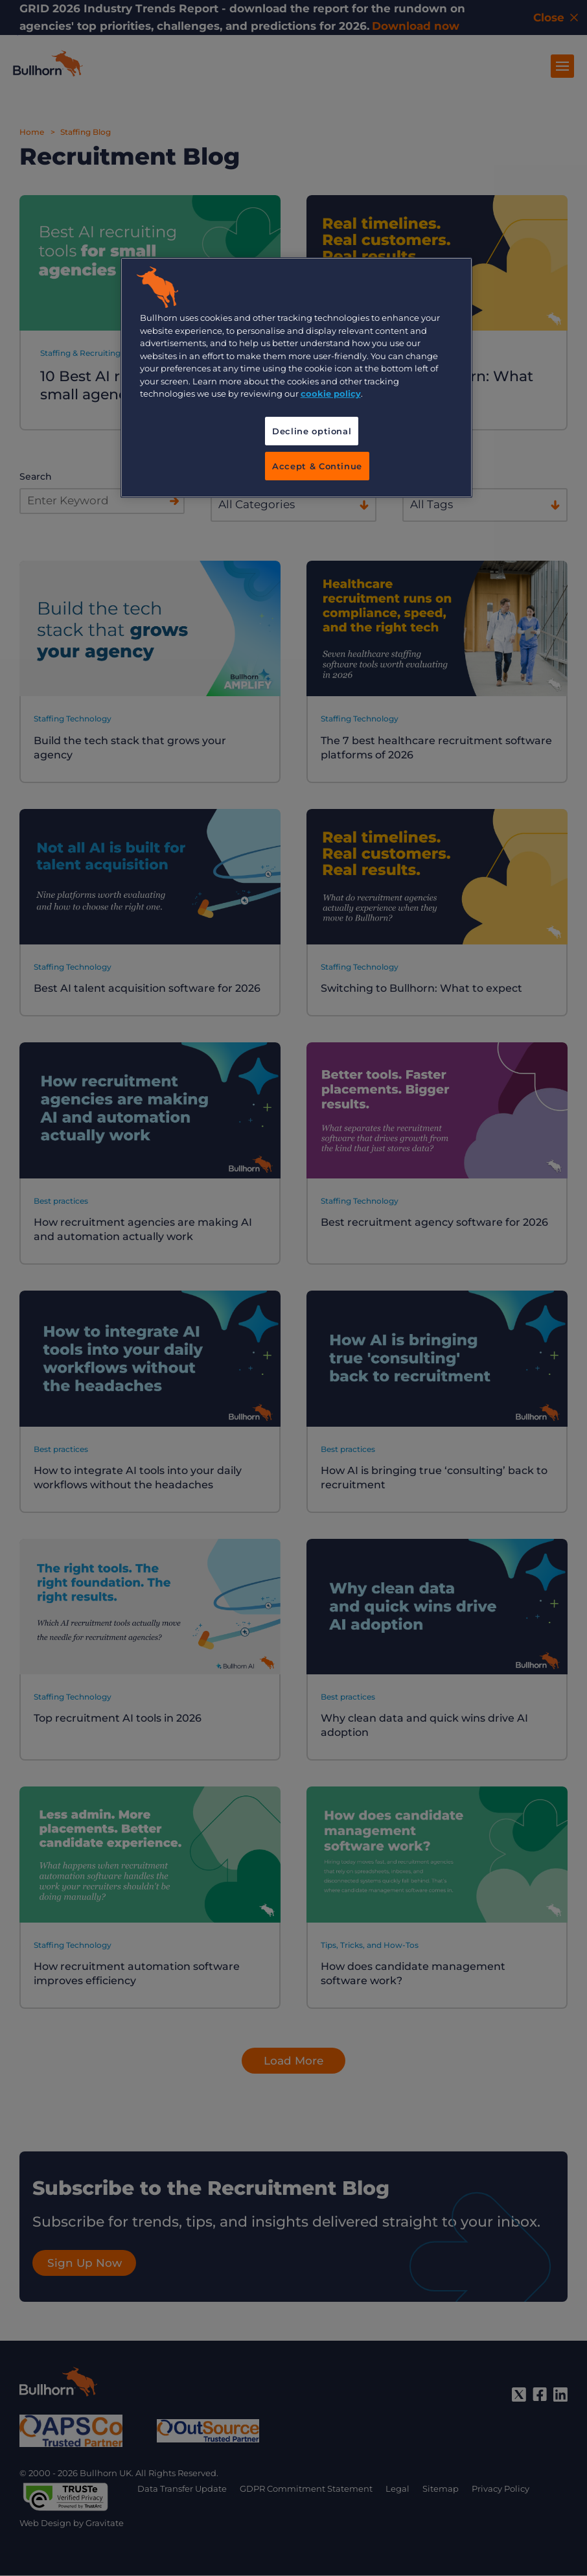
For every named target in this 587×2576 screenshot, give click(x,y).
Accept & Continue (317, 466)
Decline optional (311, 431)
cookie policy (331, 393)
